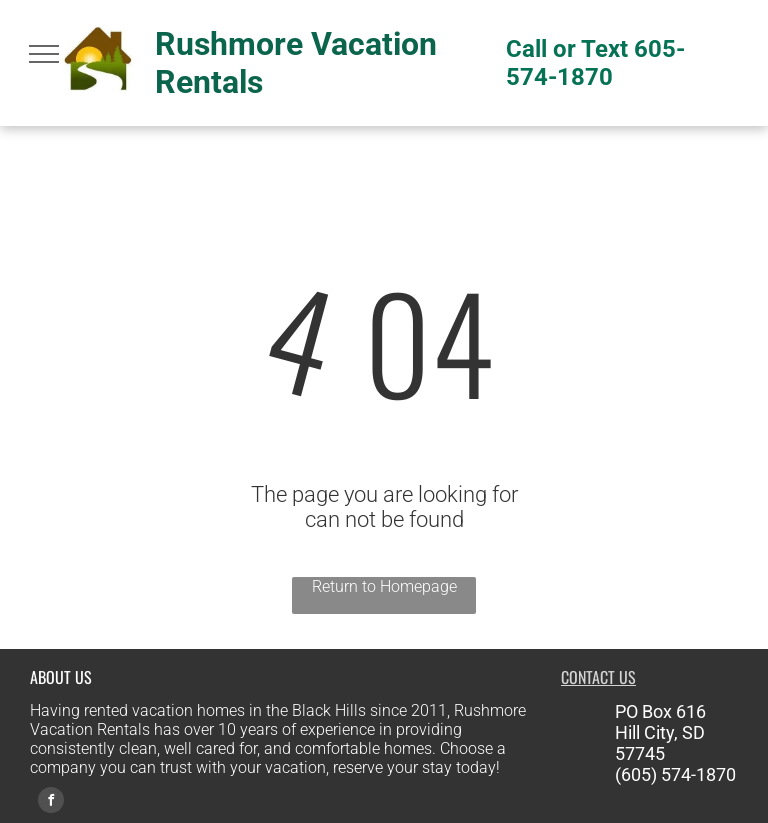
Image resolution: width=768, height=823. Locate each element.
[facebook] (51, 802)
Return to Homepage (384, 586)
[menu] (44, 54)
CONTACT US (598, 677)
